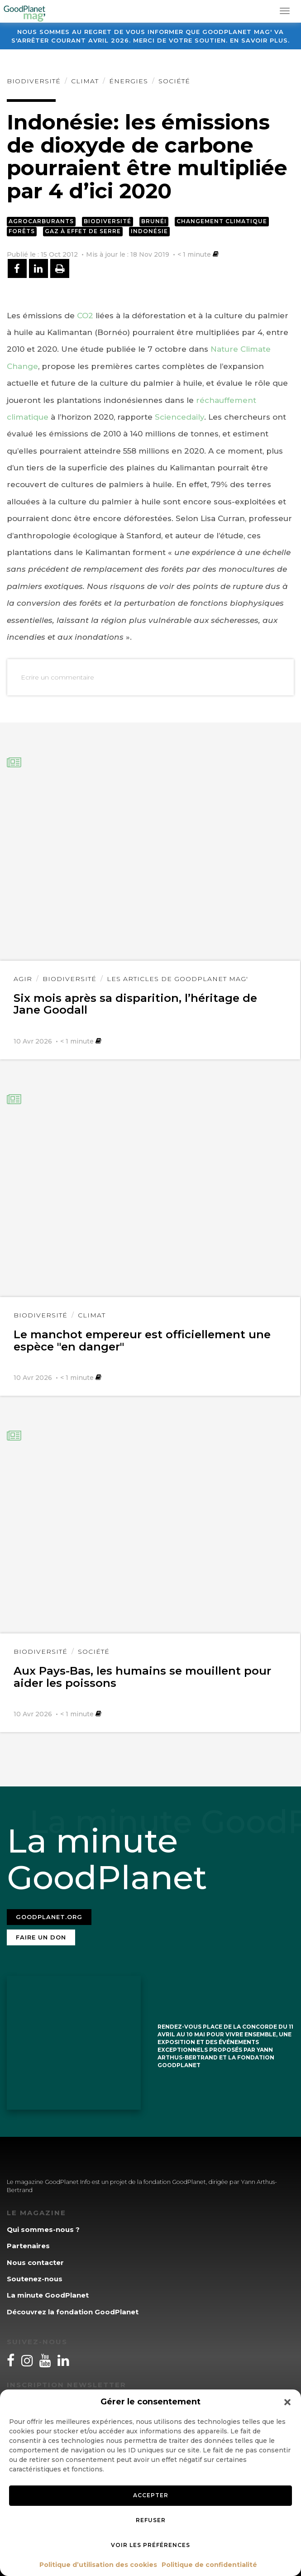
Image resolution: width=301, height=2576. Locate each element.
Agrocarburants (41, 221)
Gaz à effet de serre (83, 231)
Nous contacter (35, 2262)
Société (174, 81)
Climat (85, 81)
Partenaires (28, 2245)
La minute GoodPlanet (48, 2295)
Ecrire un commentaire (57, 677)
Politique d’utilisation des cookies (98, 2565)
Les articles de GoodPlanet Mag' (177, 979)
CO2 (85, 315)
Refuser (151, 2520)
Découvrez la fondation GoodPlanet (73, 2312)
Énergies (128, 81)
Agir (23, 979)
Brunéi (154, 221)
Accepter (150, 2495)
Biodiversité (34, 81)
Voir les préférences (150, 2545)
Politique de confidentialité (209, 2565)
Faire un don (41, 1937)
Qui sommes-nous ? (43, 2229)
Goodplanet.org (49, 1916)
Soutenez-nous (34, 2278)
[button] (287, 2402)
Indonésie (149, 231)
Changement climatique (222, 221)
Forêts (22, 231)
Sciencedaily (179, 416)
